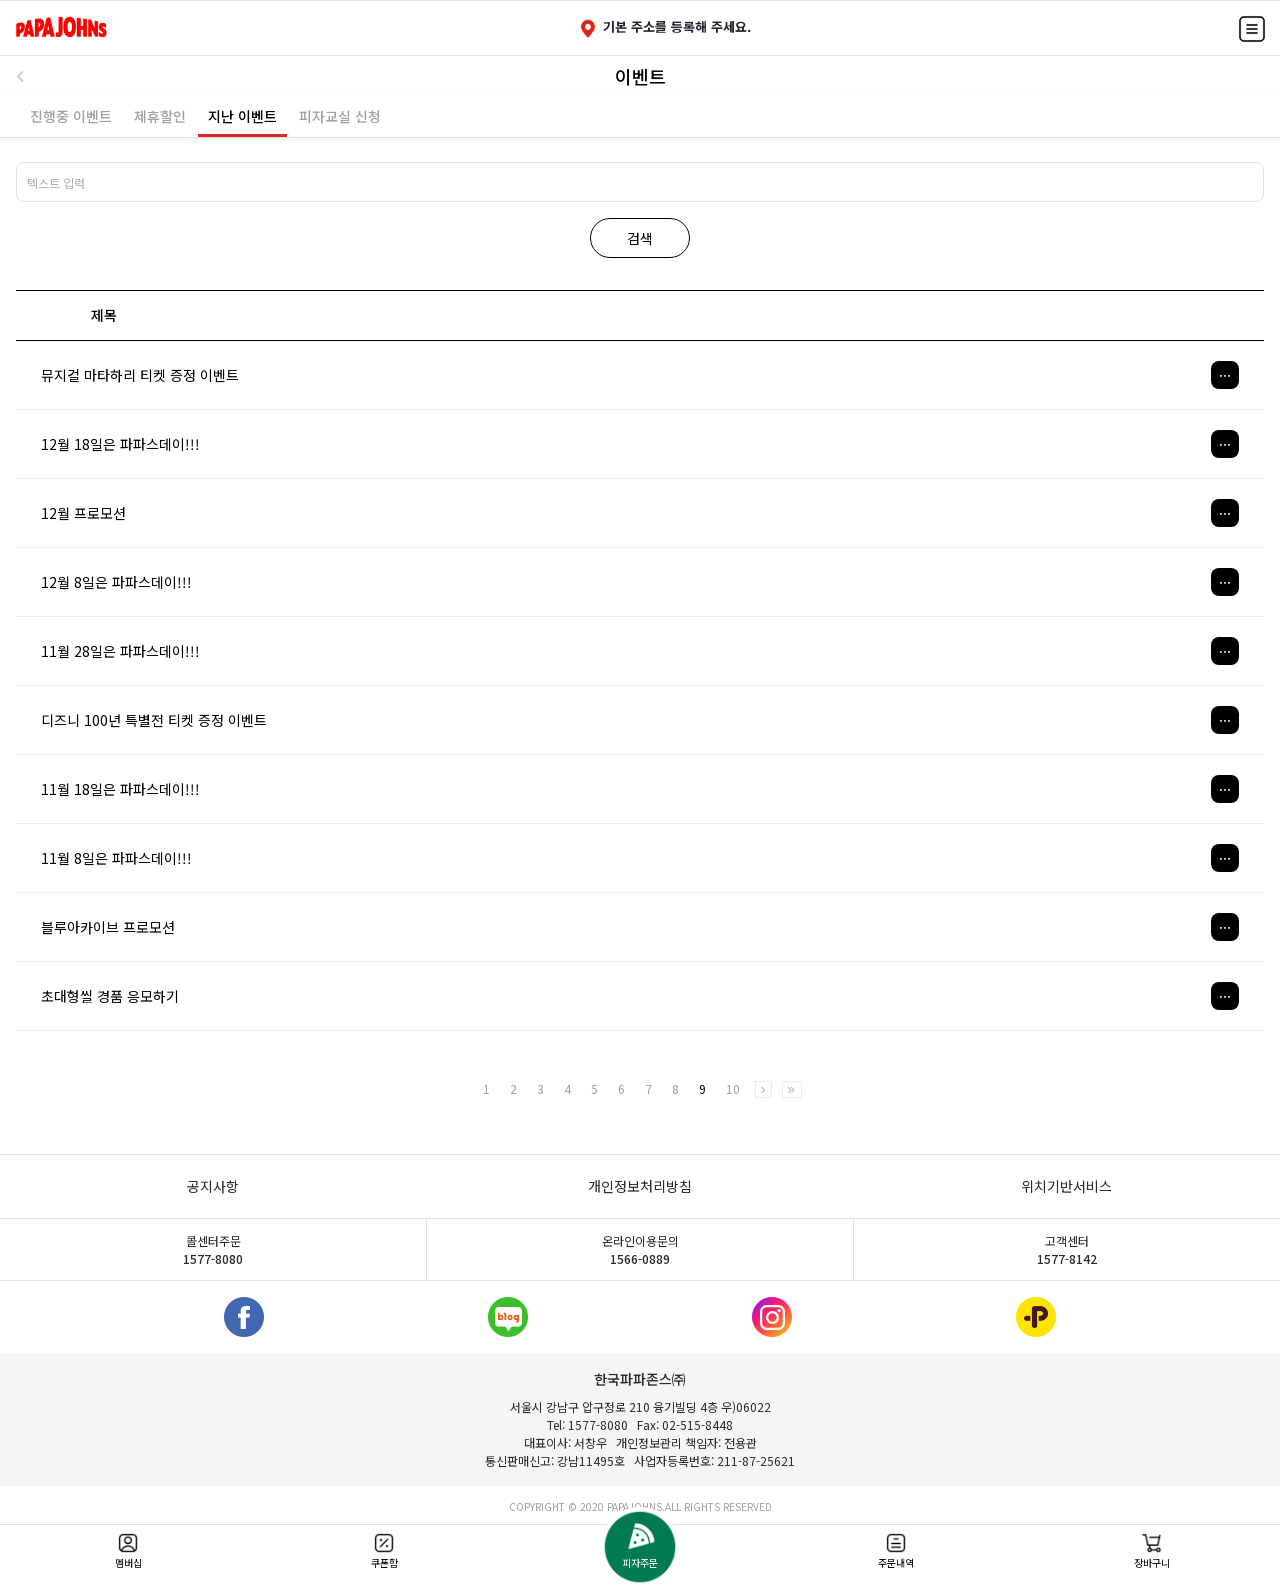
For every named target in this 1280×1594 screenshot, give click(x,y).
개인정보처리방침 (640, 1186)
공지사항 (213, 1186)
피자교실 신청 (340, 116)
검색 (640, 238)
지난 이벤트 (242, 116)
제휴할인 (160, 116)
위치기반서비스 (1066, 1186)
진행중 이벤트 (71, 116)
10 (733, 1089)
